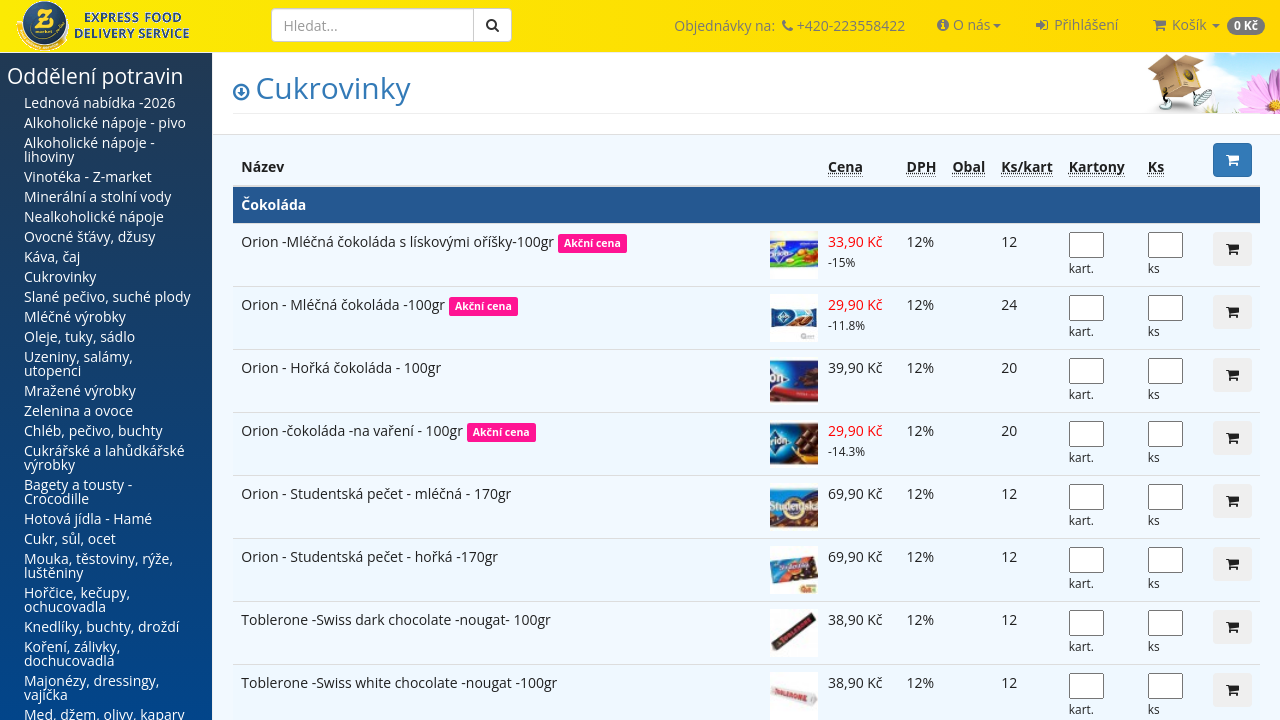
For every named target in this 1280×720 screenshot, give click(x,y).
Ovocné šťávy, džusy (89, 236)
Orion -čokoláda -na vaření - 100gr (353, 430)
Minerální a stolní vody (97, 196)
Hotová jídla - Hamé (88, 518)
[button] (968, 25)
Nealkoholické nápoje (94, 216)
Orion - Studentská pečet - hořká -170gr (369, 556)
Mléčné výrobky (75, 316)
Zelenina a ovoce (78, 410)
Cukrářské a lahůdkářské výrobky (104, 457)
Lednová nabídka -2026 (99, 102)
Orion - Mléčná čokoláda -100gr (344, 304)
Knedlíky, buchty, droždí (101, 626)
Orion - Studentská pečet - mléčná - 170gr (376, 493)
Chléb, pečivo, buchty (93, 430)
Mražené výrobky (80, 390)
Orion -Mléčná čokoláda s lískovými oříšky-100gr (399, 241)
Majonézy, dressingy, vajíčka (91, 687)
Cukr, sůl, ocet (70, 538)
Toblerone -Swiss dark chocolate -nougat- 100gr (396, 619)
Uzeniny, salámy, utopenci (78, 363)
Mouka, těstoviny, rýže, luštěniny (98, 565)
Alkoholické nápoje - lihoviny (89, 149)
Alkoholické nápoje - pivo (105, 122)
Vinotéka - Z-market (88, 176)
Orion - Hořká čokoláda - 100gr (341, 367)
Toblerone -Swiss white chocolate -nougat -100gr (399, 682)
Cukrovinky (60, 276)
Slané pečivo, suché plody (107, 296)
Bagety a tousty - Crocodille (78, 491)
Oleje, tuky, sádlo (79, 336)
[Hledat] (372, 25)
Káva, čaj (52, 256)
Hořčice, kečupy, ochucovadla (77, 599)
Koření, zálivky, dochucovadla (72, 653)
